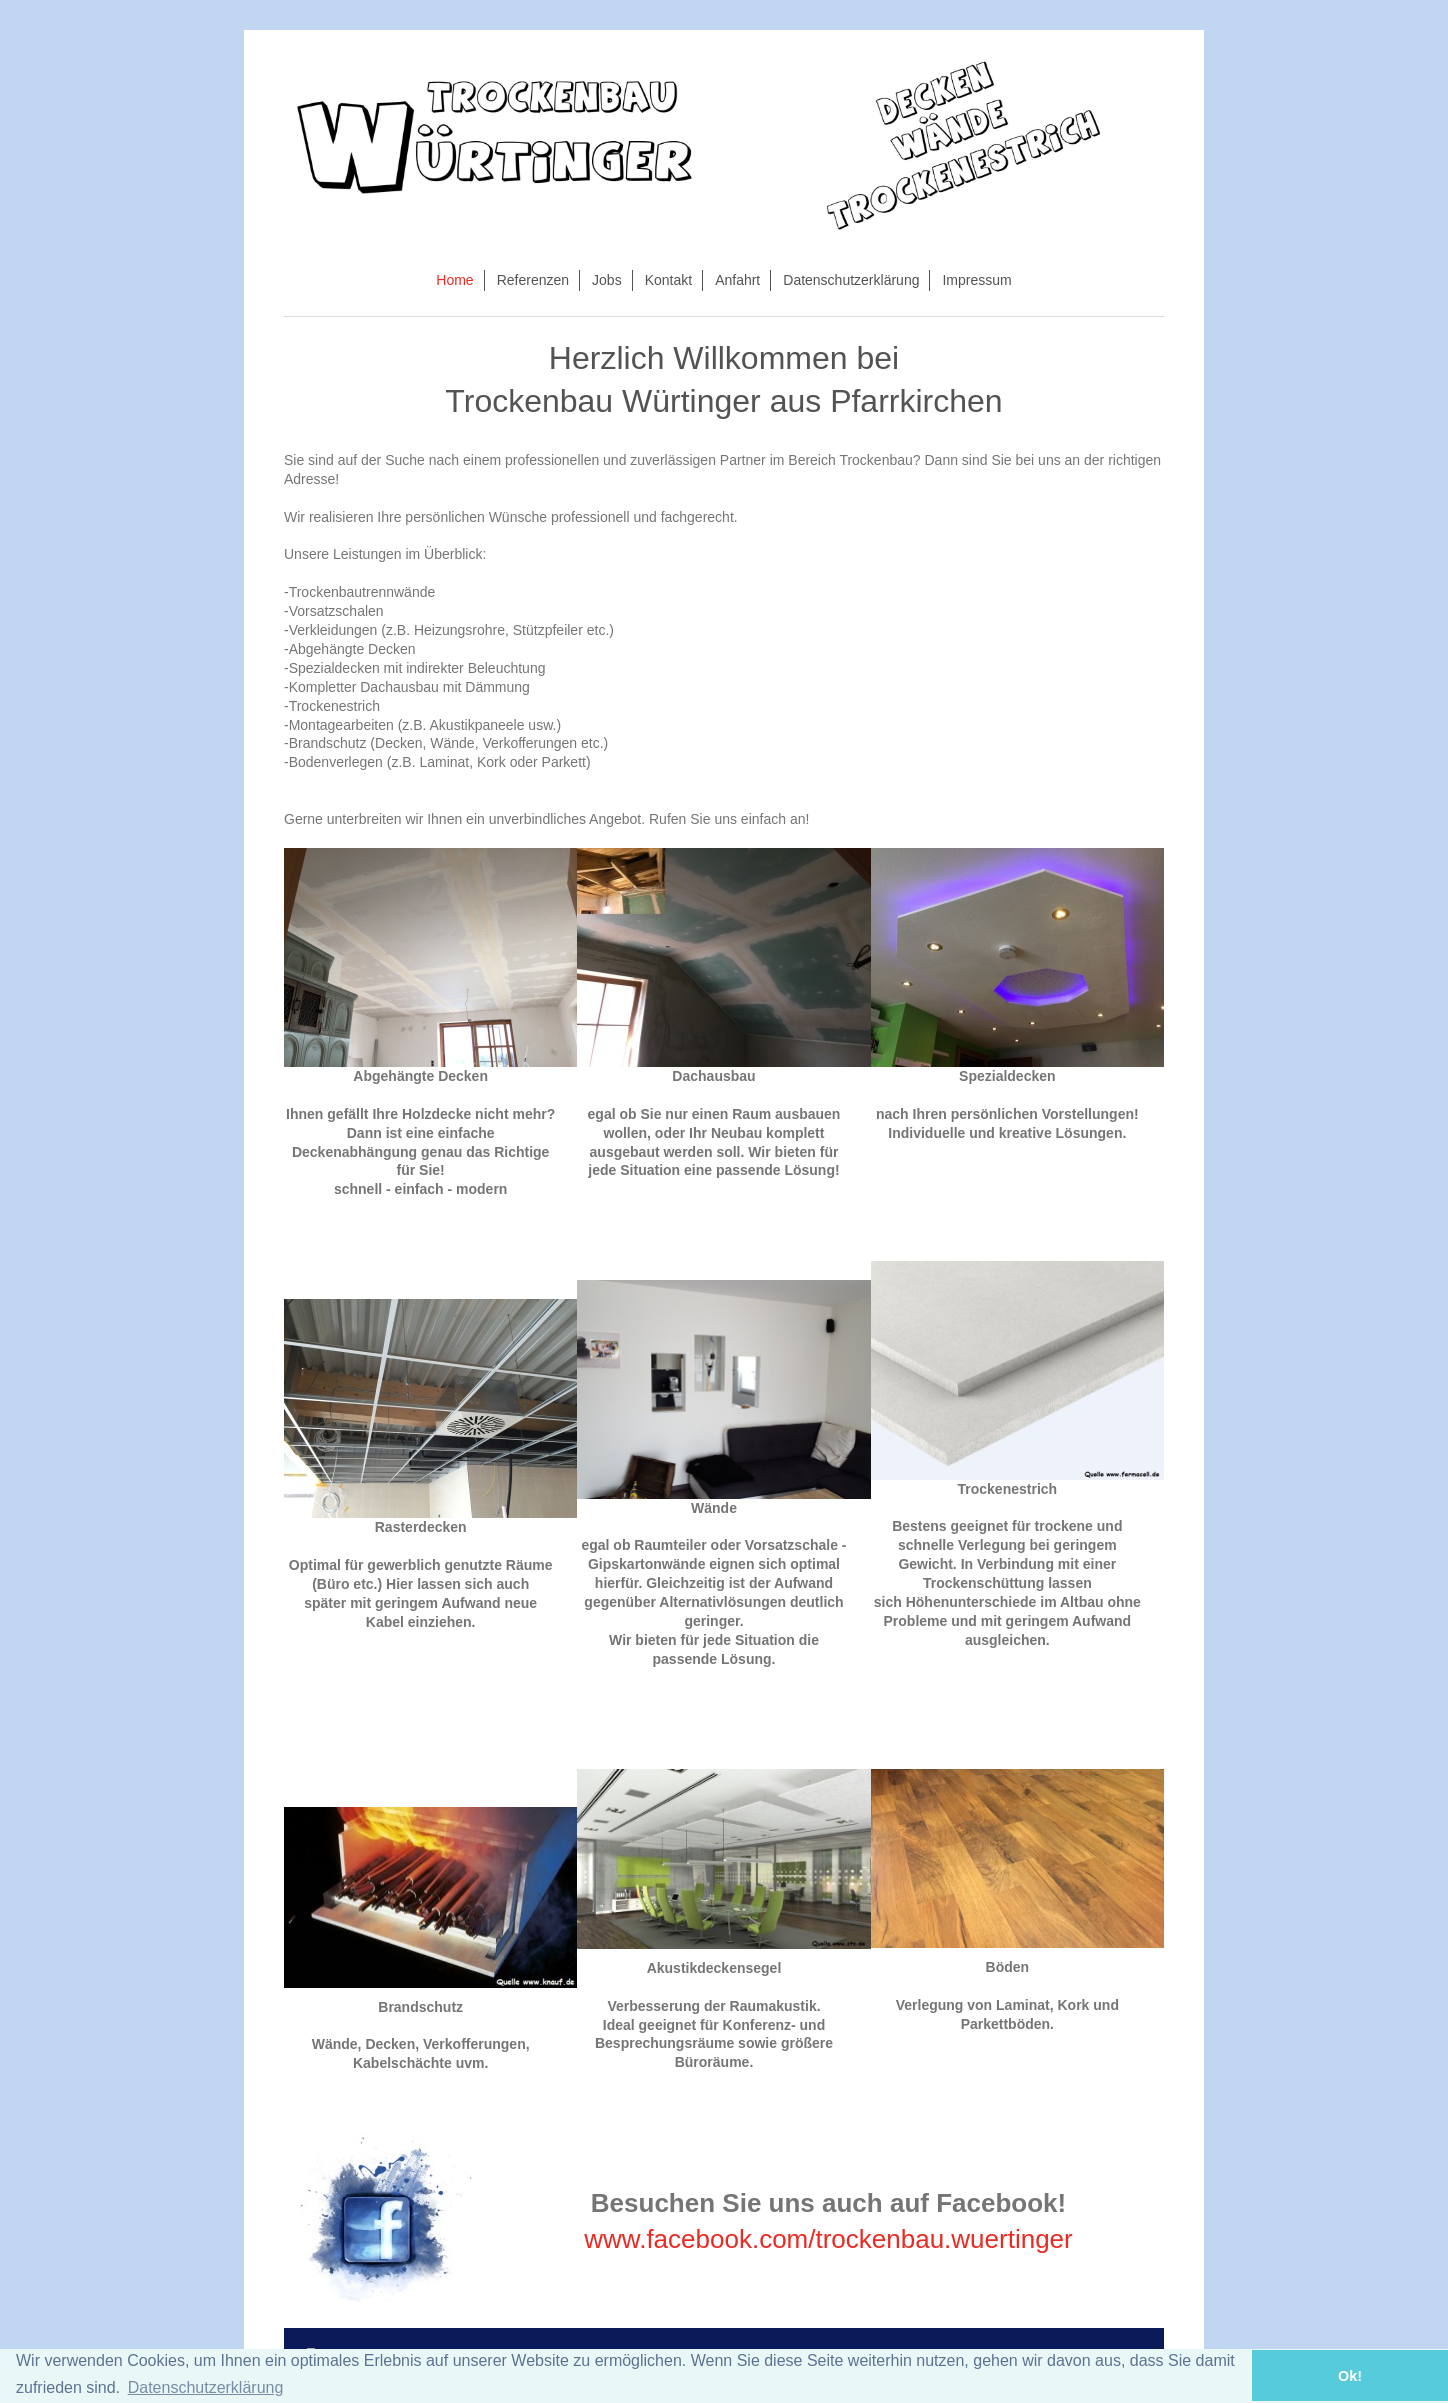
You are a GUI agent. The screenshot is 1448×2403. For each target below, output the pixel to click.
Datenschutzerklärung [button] (206, 2387)
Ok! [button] (1350, 2376)
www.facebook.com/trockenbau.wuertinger (828, 2239)
